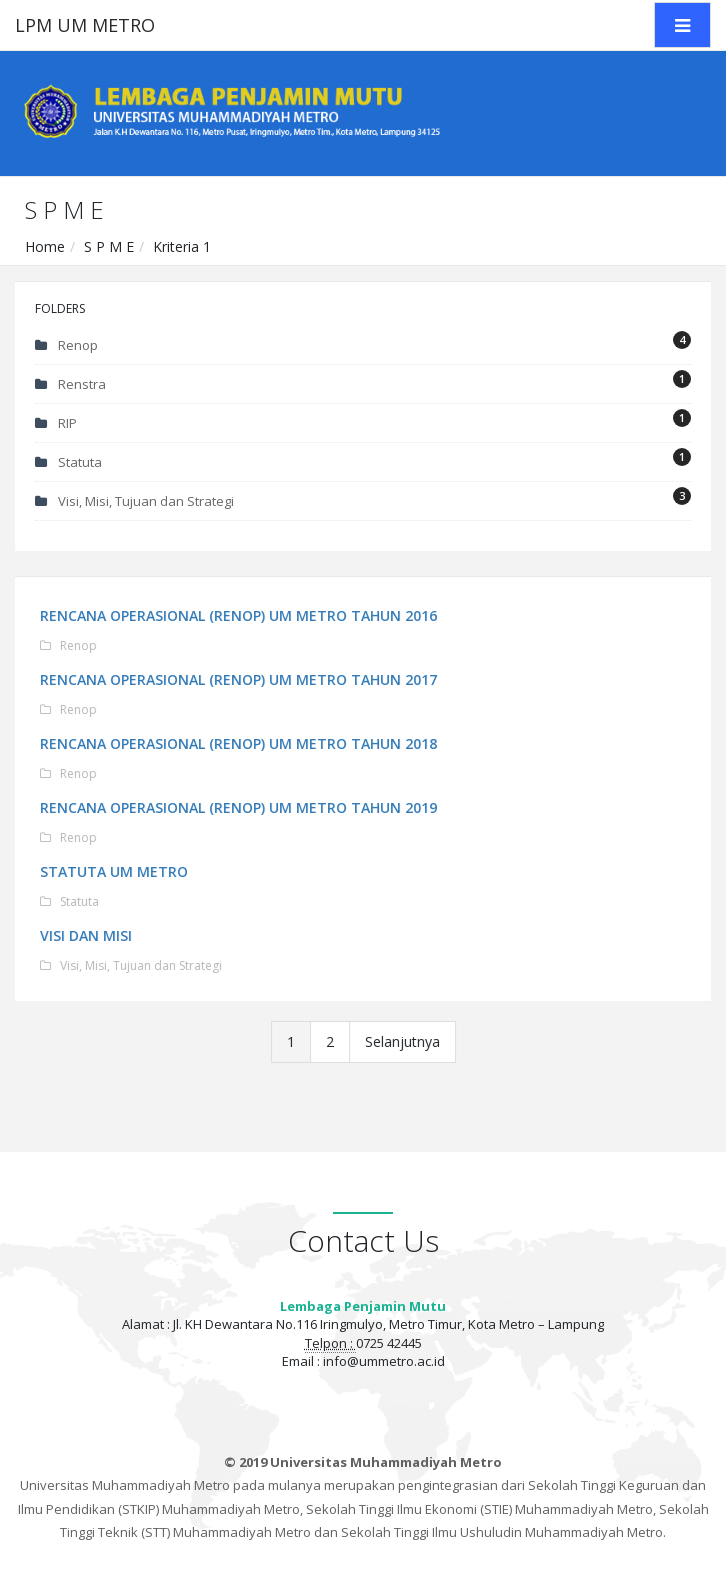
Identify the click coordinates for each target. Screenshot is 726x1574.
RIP (363, 420)
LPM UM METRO (85, 25)
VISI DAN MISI (87, 935)
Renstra (363, 381)
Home (45, 246)
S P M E (109, 246)
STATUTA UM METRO (115, 871)
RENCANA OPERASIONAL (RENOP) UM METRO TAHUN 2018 (239, 743)
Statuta (363, 459)
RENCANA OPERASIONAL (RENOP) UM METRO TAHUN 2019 (239, 807)
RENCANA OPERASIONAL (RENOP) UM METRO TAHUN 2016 (239, 615)
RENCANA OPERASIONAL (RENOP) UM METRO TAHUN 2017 (239, 679)
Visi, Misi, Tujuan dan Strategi (363, 498)
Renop (363, 342)
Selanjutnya (402, 1041)
